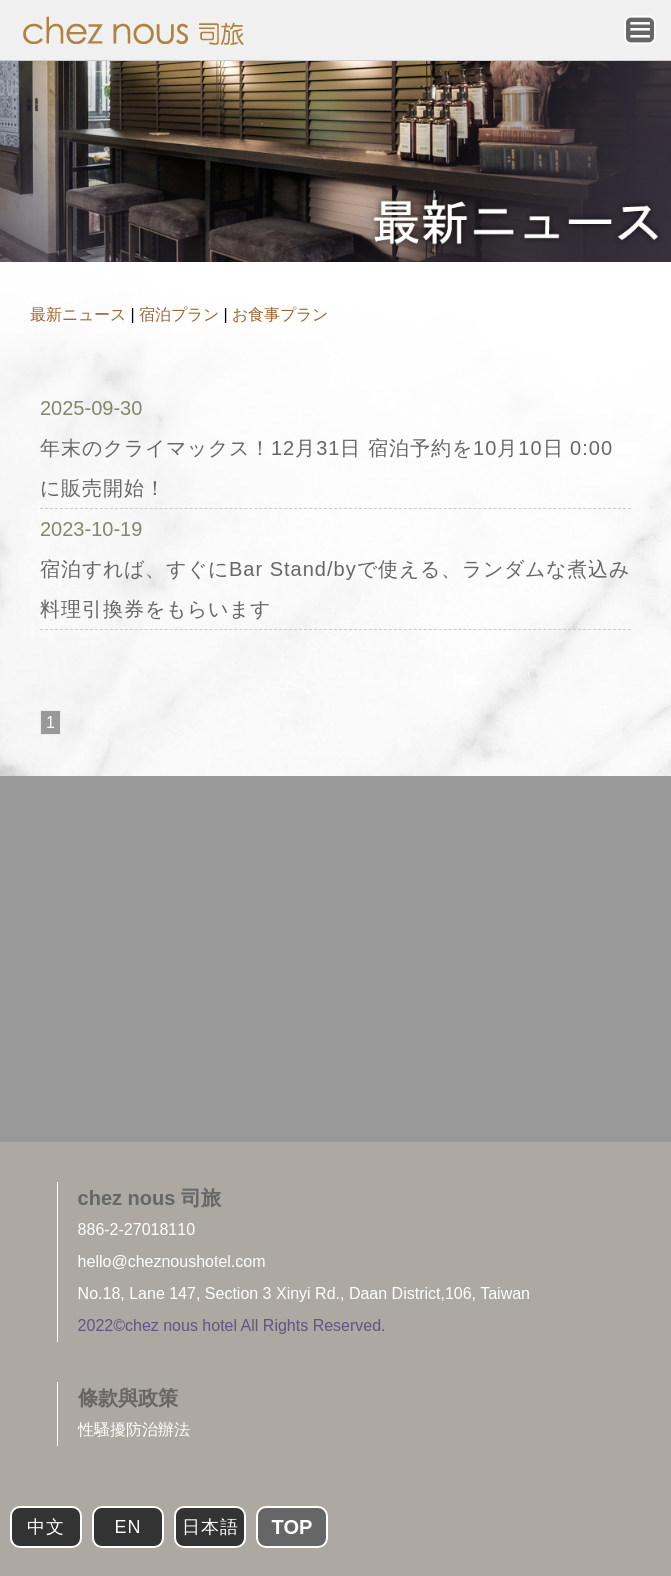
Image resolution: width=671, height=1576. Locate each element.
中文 (46, 1527)
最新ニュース (78, 314)
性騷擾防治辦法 (134, 1429)
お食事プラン (280, 314)
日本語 (210, 1527)
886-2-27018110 (136, 1229)
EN (127, 1527)
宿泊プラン (179, 314)
